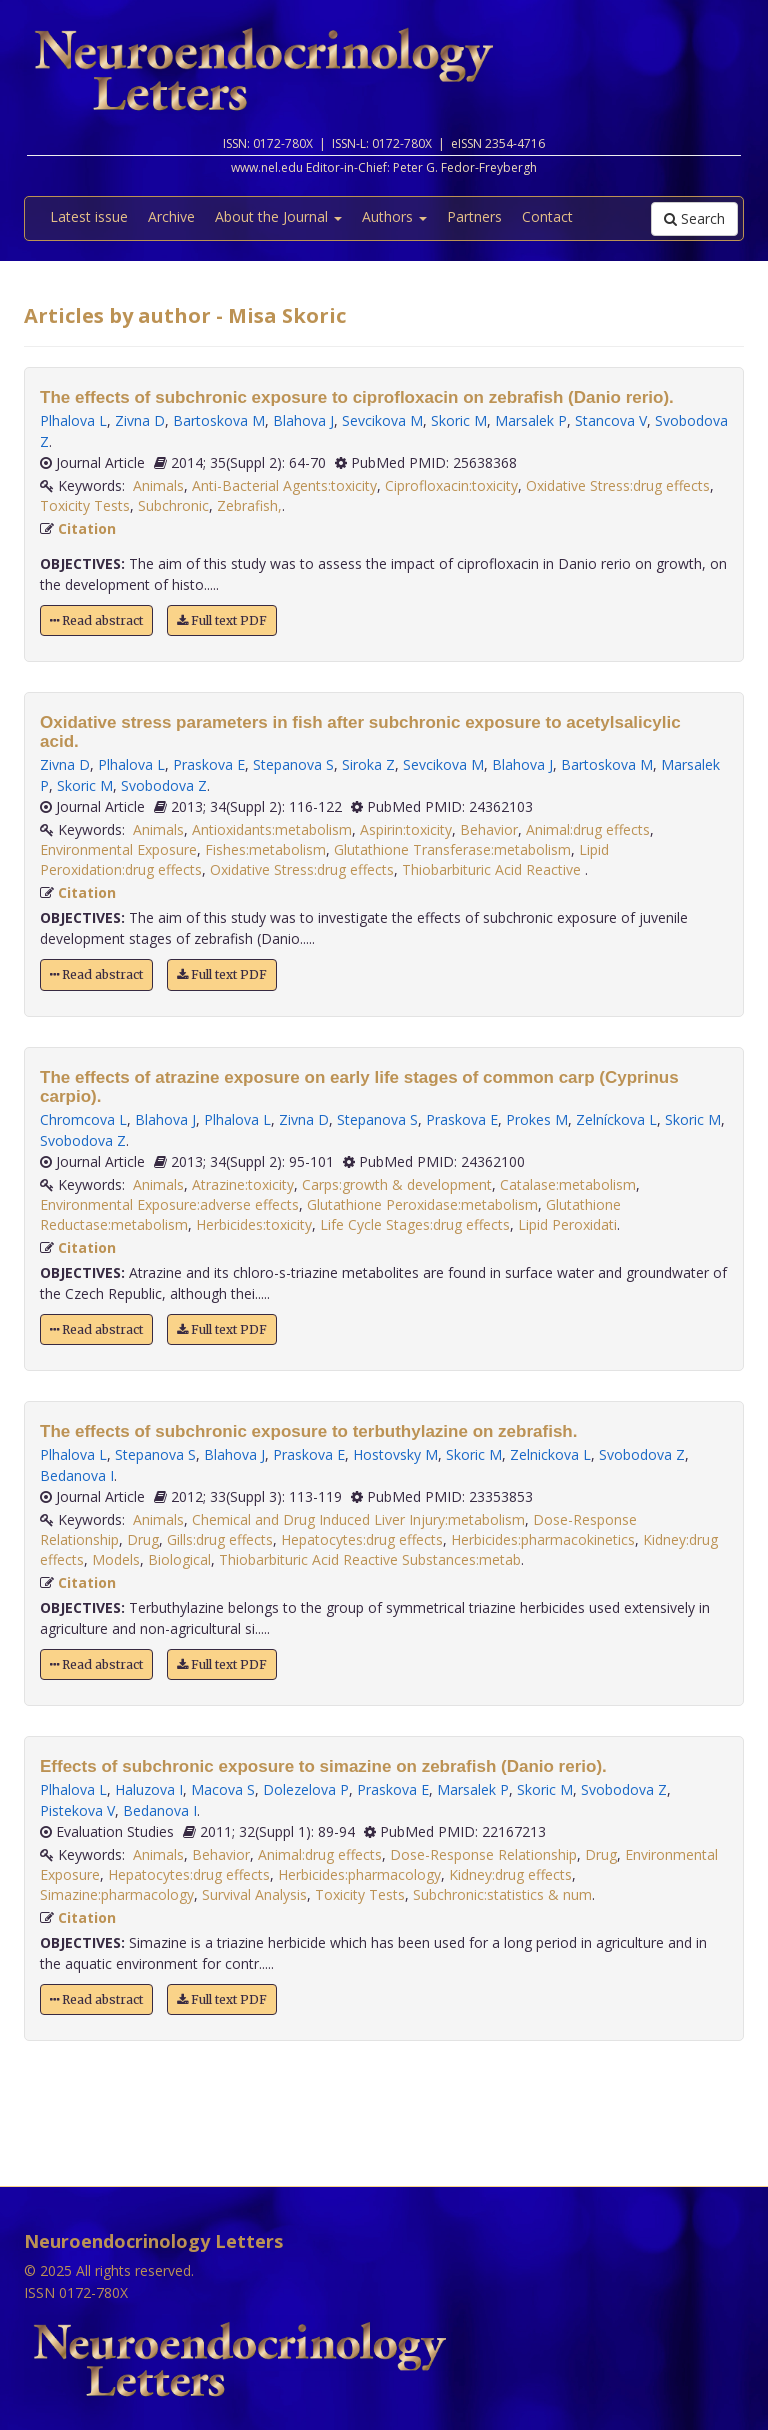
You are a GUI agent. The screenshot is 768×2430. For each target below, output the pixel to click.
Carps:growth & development (397, 1184)
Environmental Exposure (118, 849)
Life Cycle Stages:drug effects (415, 1224)
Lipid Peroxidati (567, 1224)
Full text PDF (222, 620)
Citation (87, 528)
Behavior (489, 829)
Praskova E (209, 764)
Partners (474, 216)
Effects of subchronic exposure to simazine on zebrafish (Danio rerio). (323, 1766)
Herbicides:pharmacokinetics (543, 1539)
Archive (171, 216)
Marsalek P (531, 420)
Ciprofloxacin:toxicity (451, 485)
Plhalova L (73, 420)
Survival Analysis (254, 1894)
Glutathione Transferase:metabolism (452, 849)
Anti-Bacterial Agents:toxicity (284, 485)
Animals (158, 485)
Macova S (223, 1789)
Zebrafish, (249, 505)
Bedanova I (77, 1475)
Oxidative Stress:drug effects (618, 485)
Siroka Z (368, 764)
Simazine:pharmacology (117, 1894)
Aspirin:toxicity (406, 829)
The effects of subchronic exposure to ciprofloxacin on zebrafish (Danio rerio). (357, 397)
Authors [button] (394, 216)
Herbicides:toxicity (254, 1224)
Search (694, 218)
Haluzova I (149, 1789)
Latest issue (89, 216)
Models (116, 1559)
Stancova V (611, 420)
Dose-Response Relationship (483, 1854)
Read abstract (96, 620)
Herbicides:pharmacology (359, 1874)
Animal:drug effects (588, 829)
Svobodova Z (164, 785)
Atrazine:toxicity (243, 1184)
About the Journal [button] (278, 216)
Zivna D (140, 420)
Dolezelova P (306, 1789)
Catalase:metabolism (568, 1184)
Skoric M (459, 420)
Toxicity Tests (85, 505)
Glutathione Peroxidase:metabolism (422, 1204)
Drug (143, 1539)
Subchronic (173, 505)
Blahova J (303, 420)
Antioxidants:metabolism (272, 829)
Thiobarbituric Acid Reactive (493, 869)
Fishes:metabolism (265, 849)
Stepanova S (293, 764)
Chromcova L (83, 1119)
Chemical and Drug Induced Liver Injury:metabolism (358, 1519)
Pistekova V (77, 1810)
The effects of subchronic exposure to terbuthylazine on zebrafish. (308, 1431)
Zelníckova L (616, 1119)
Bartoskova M (219, 420)
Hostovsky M (395, 1454)
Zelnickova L (550, 1454)
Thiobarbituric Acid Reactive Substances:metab (370, 1559)
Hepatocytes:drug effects (362, 1539)
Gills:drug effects (220, 1539)
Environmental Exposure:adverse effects (169, 1204)
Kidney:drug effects (510, 1874)
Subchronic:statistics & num (502, 1894)
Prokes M (537, 1119)
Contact (547, 216)
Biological (179, 1559)
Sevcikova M (382, 420)
